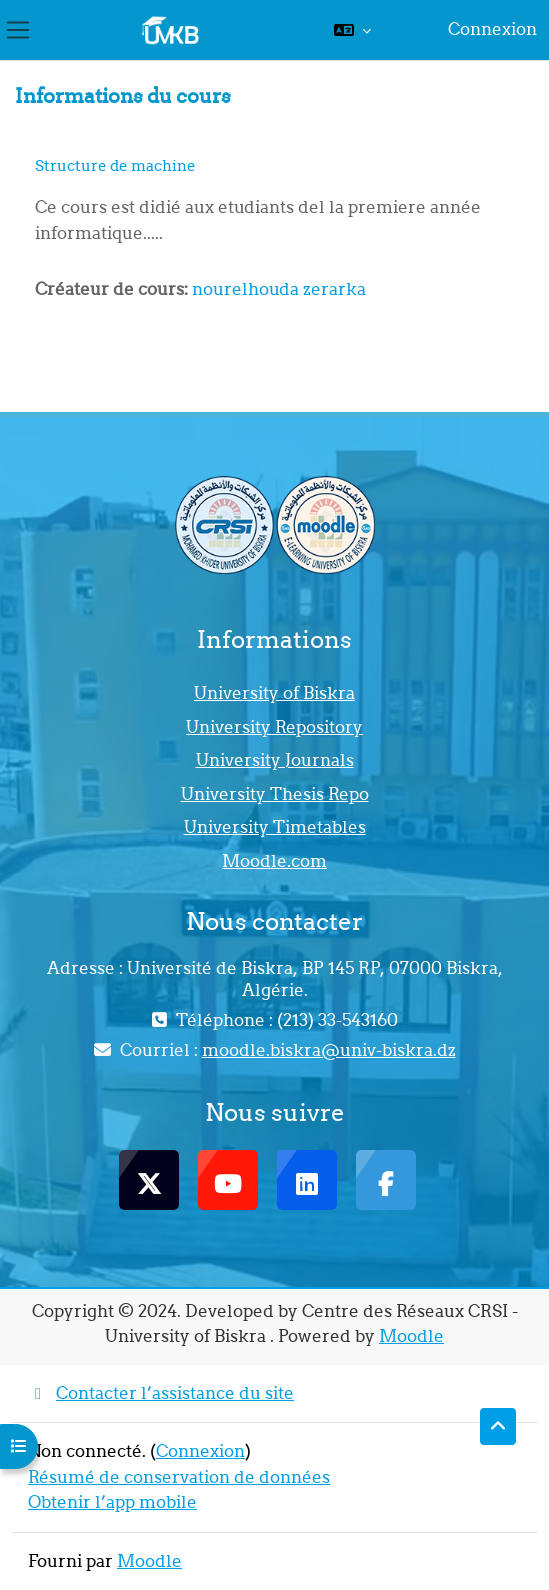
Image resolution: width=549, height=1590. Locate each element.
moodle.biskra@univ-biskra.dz (329, 1050)
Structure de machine (115, 165)
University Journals (275, 760)
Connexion (492, 29)
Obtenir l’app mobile (112, 1502)
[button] (352, 30)
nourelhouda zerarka (279, 289)
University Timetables (275, 827)
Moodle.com (274, 861)
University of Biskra (274, 693)
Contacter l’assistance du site (161, 1393)
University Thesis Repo (275, 794)
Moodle (411, 1336)
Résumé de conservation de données (179, 1477)
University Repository (274, 727)
